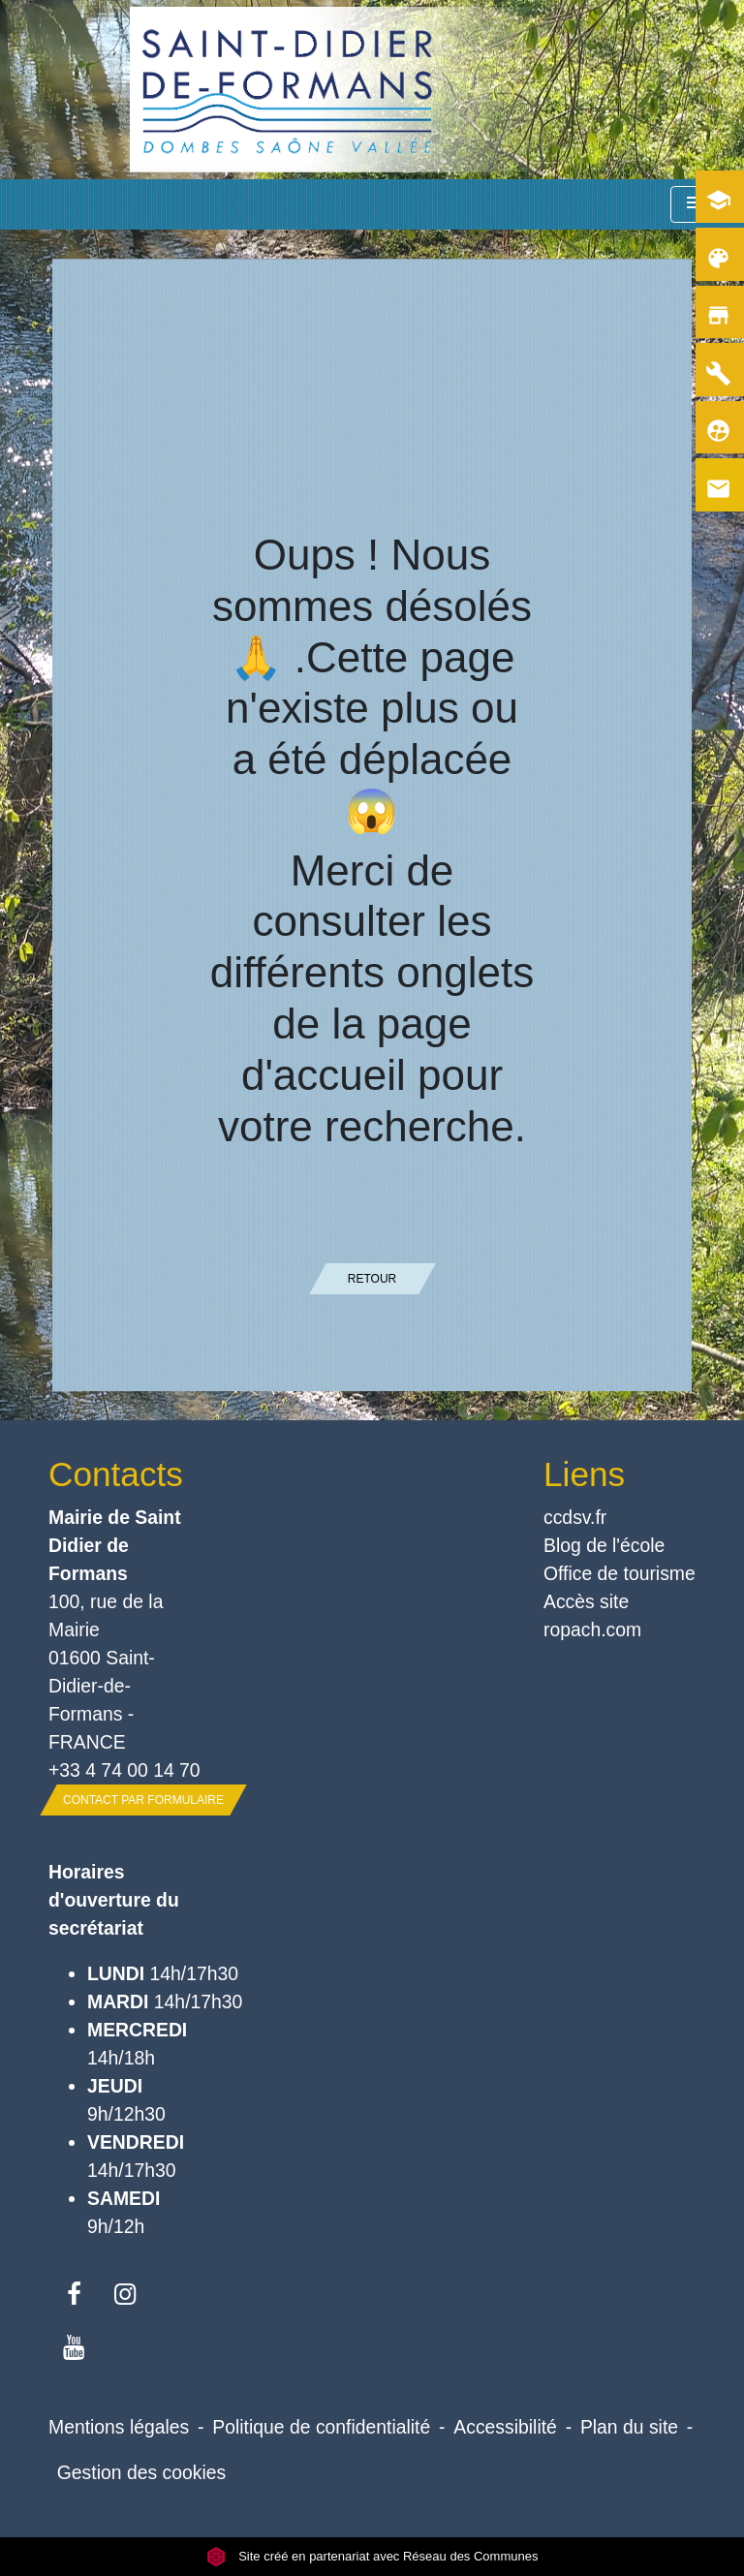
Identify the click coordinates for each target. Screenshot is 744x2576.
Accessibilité (505, 2426)
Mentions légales (118, 2426)
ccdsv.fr (574, 1517)
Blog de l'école (604, 1545)
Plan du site (629, 2426)
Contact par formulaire (143, 1800)
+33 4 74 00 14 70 (124, 1770)
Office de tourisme (619, 1573)
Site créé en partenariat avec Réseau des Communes (372, 2556)
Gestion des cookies (141, 2472)
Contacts (115, 1474)
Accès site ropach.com (592, 1615)
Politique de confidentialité (321, 2426)
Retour (372, 1279)
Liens (584, 1474)
